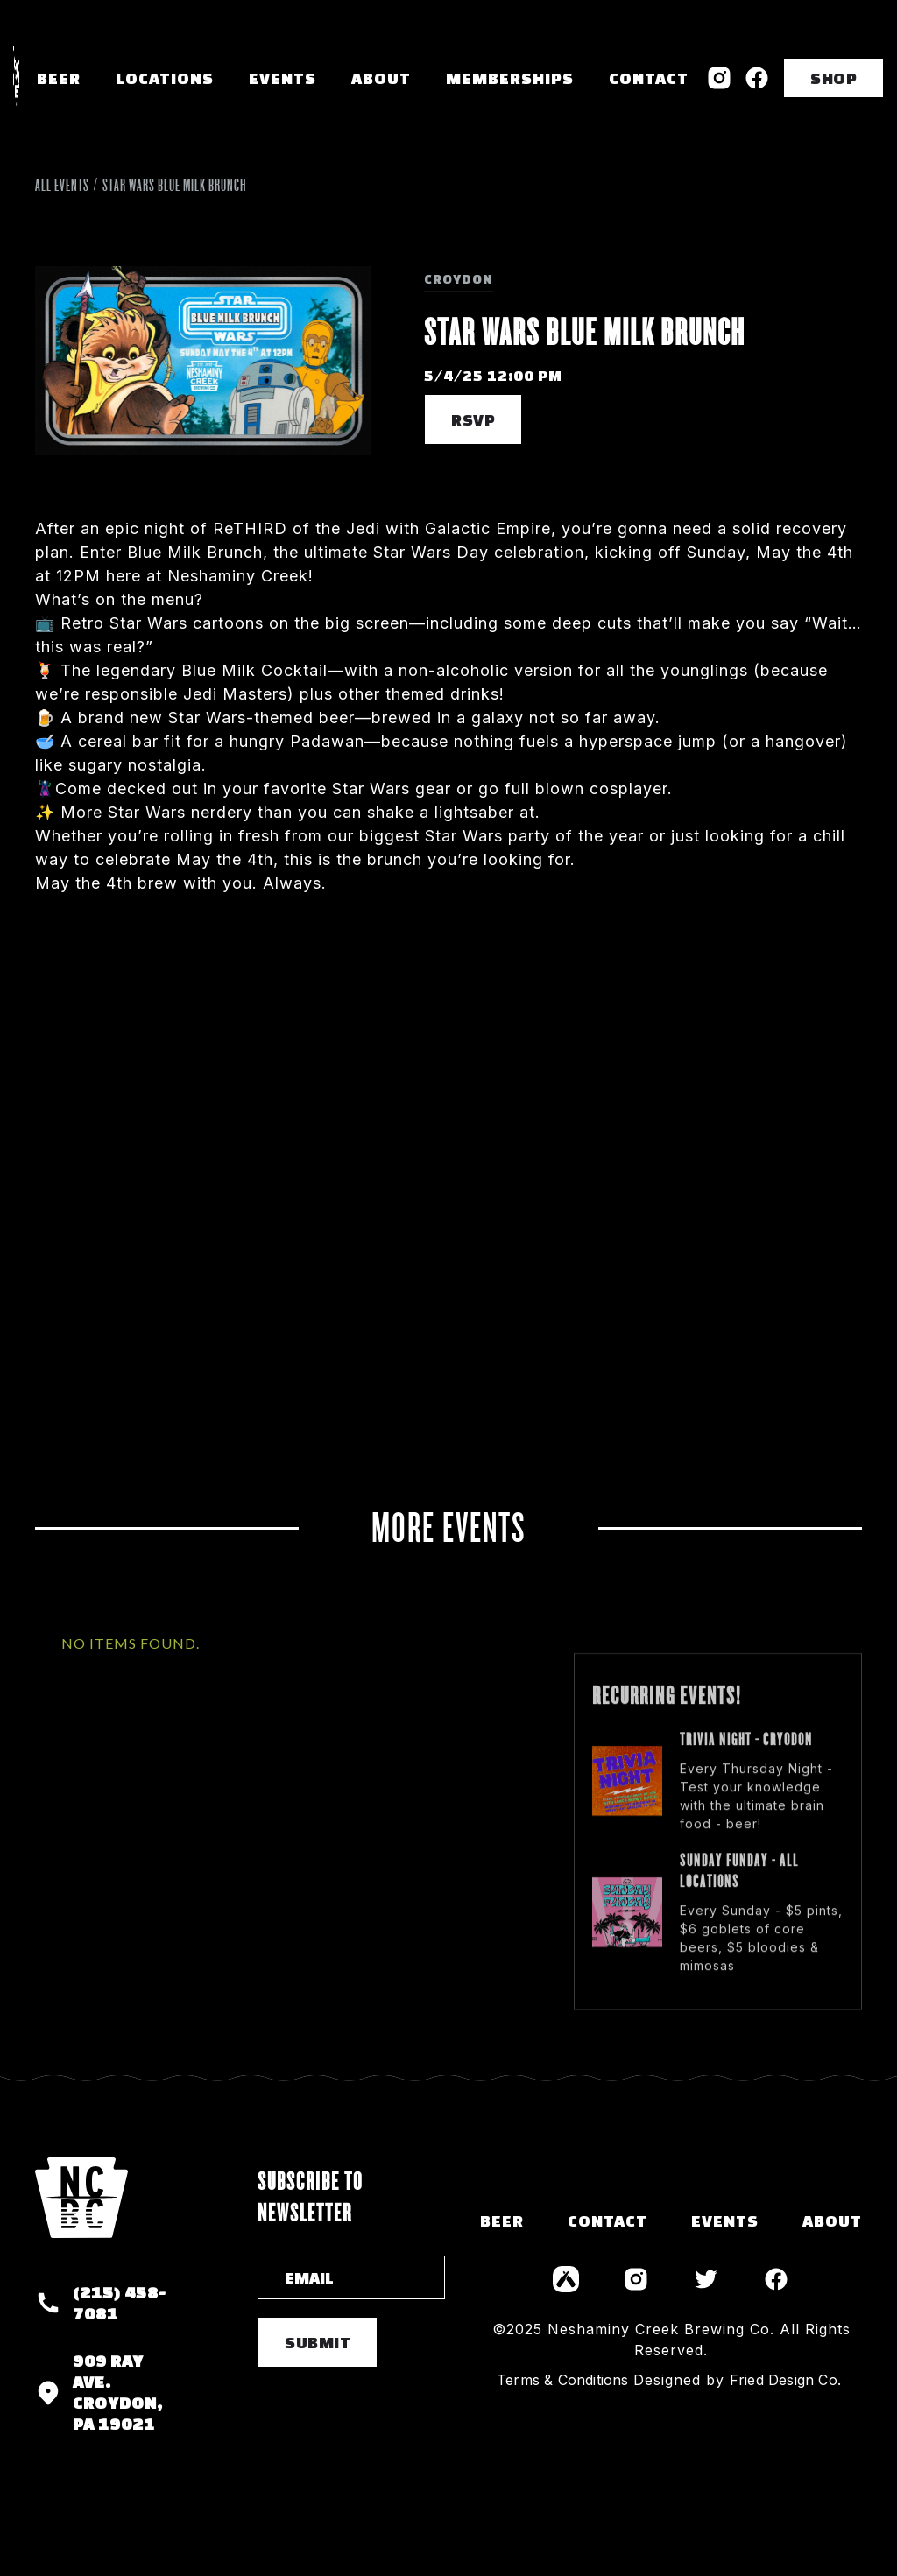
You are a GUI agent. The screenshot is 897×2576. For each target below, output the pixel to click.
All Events (62, 185)
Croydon (458, 278)
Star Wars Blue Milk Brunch (174, 185)
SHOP (833, 78)
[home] (16, 78)
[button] (164, 78)
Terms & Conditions (563, 2380)
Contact (649, 78)
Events (282, 78)
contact (607, 2220)
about (832, 2220)
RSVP (473, 419)
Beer (59, 78)
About (381, 78)
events (725, 2220)
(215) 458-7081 (119, 2303)
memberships (510, 78)
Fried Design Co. (785, 2380)
